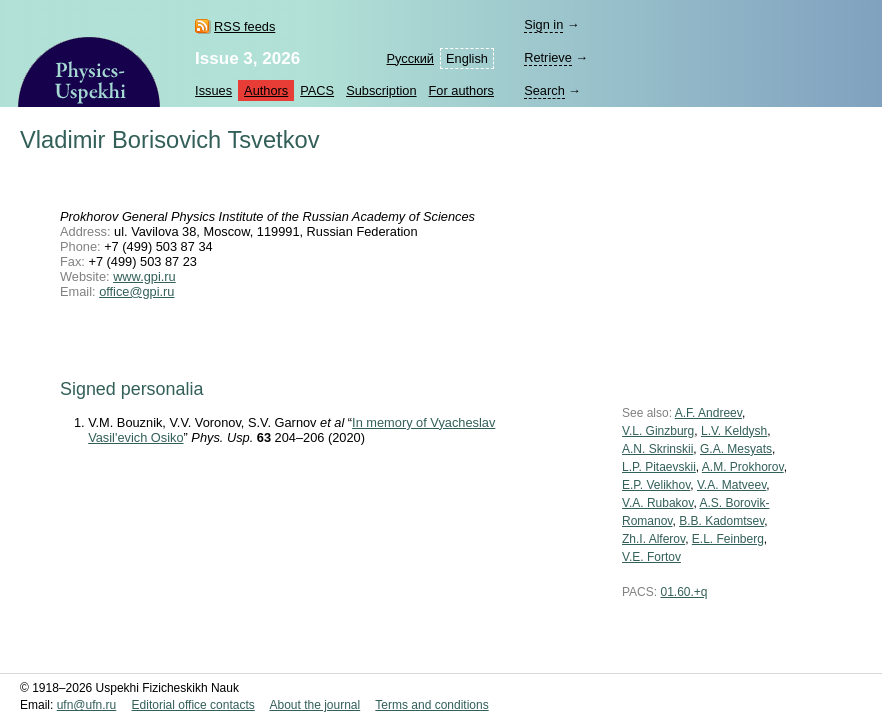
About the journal (314, 705)
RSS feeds (244, 26)
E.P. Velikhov (656, 485)
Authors (266, 90)
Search (544, 90)
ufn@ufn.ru (87, 705)
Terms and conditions (431, 705)
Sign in (543, 24)
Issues (213, 90)
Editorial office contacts (193, 705)
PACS (317, 90)
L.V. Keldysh (734, 431)
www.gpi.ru (144, 276)
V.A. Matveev (731, 485)
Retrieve (548, 57)
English (467, 58)
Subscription (381, 90)
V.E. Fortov (651, 557)
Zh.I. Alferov (653, 539)
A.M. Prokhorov (743, 467)
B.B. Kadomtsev (721, 521)
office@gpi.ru (136, 291)
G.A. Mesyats (736, 449)
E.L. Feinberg (728, 539)
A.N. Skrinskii (657, 449)
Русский (410, 58)
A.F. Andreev (708, 413)
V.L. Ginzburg (658, 431)
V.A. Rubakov (657, 503)
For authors (461, 90)
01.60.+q (683, 592)
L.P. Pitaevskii (659, 467)
